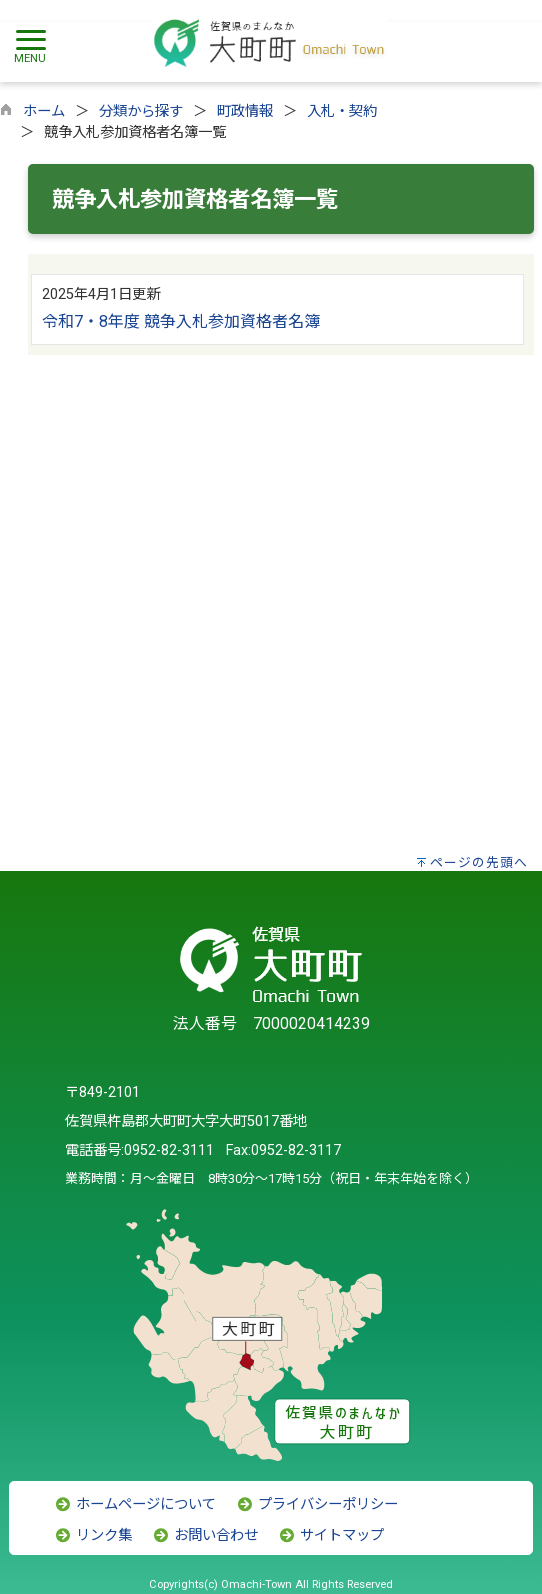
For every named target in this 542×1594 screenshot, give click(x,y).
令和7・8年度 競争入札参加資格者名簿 (181, 321)
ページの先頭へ (479, 862)
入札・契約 (342, 111)
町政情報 (245, 111)
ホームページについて (135, 1504)
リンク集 (93, 1535)
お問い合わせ (205, 1535)
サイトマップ (331, 1535)
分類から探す (141, 111)
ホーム (44, 111)
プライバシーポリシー (317, 1504)
